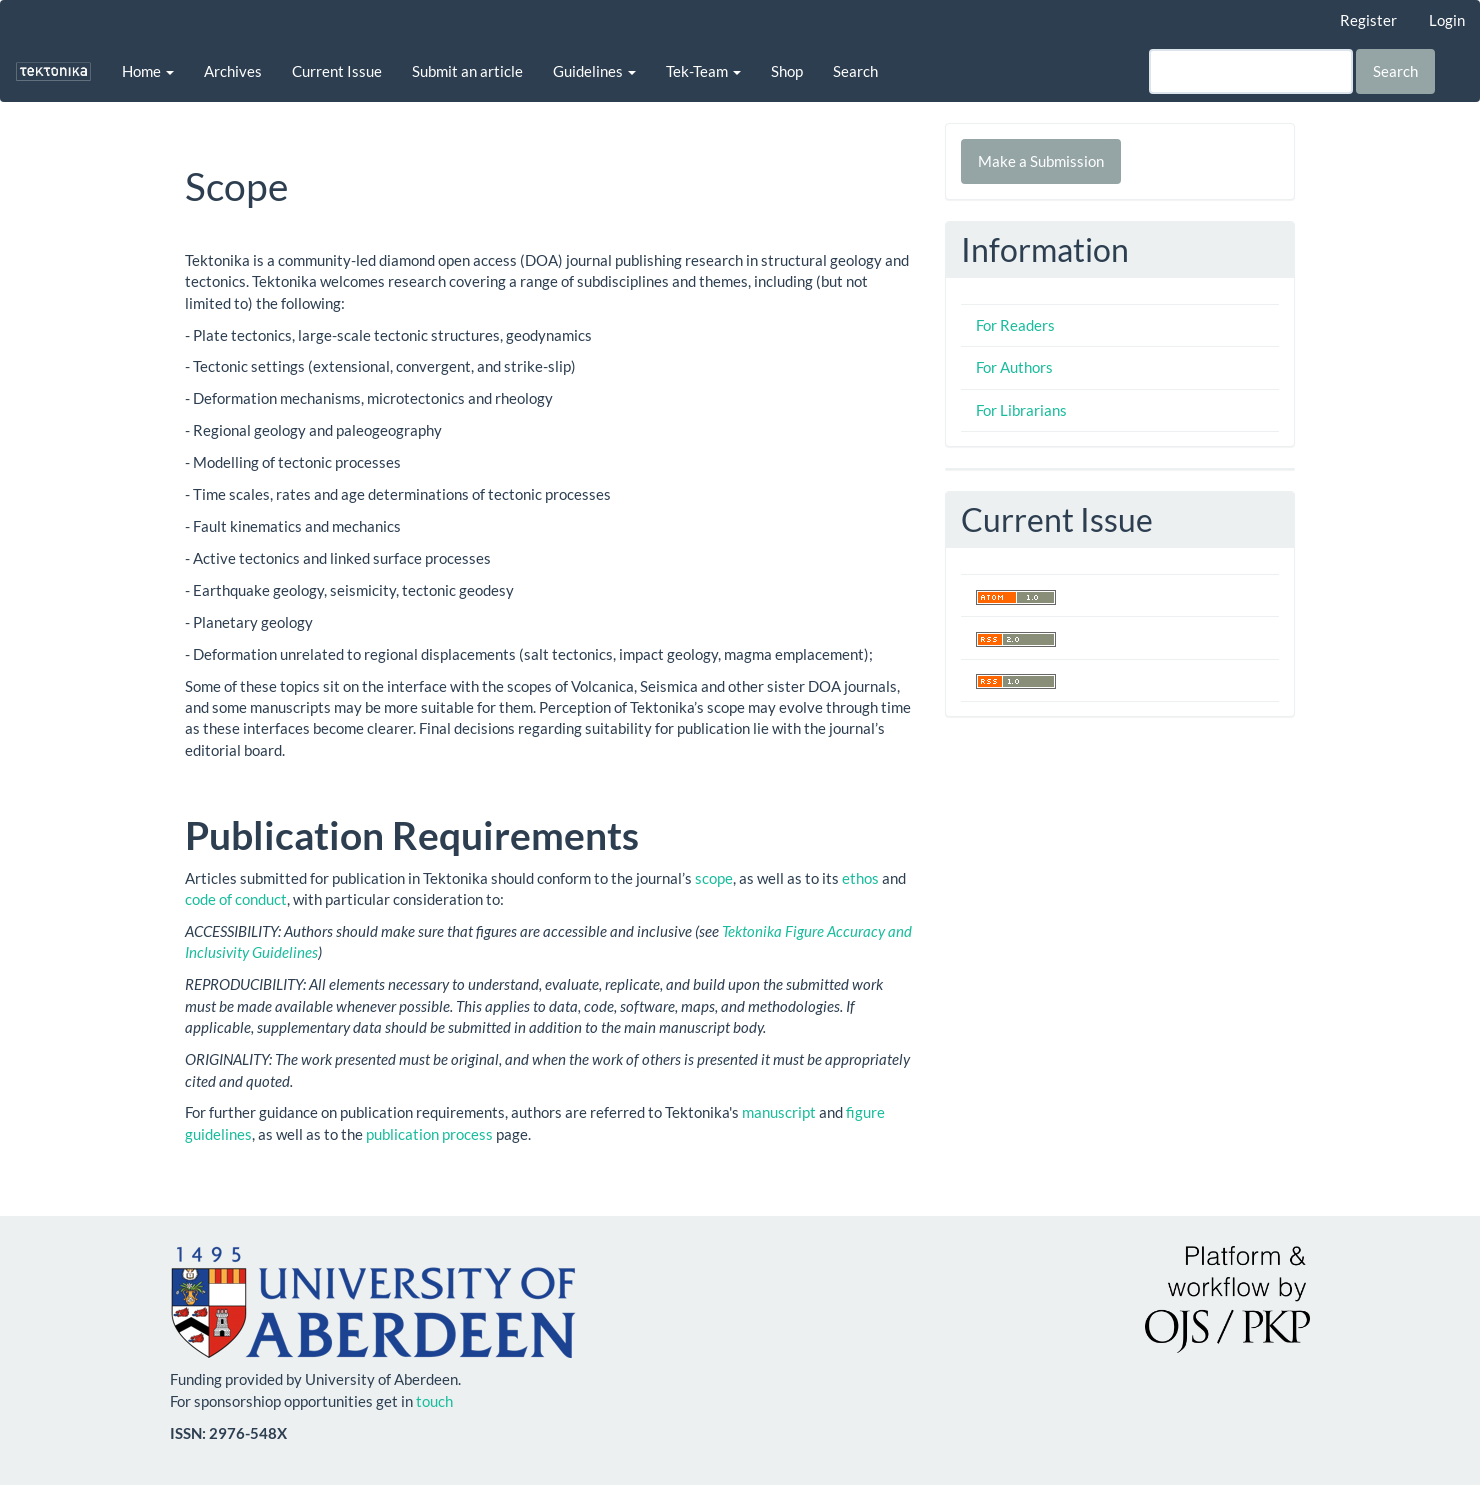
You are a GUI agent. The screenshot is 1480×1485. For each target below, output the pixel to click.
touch (434, 1401)
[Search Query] (1251, 71)
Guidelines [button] (594, 71)
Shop (787, 71)
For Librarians (1021, 410)
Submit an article (467, 71)
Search (855, 71)
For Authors (1014, 367)
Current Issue (337, 71)
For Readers (1015, 325)
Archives (233, 71)
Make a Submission (1041, 161)
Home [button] (148, 71)
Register (1368, 20)
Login (1447, 20)
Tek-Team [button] (703, 71)
